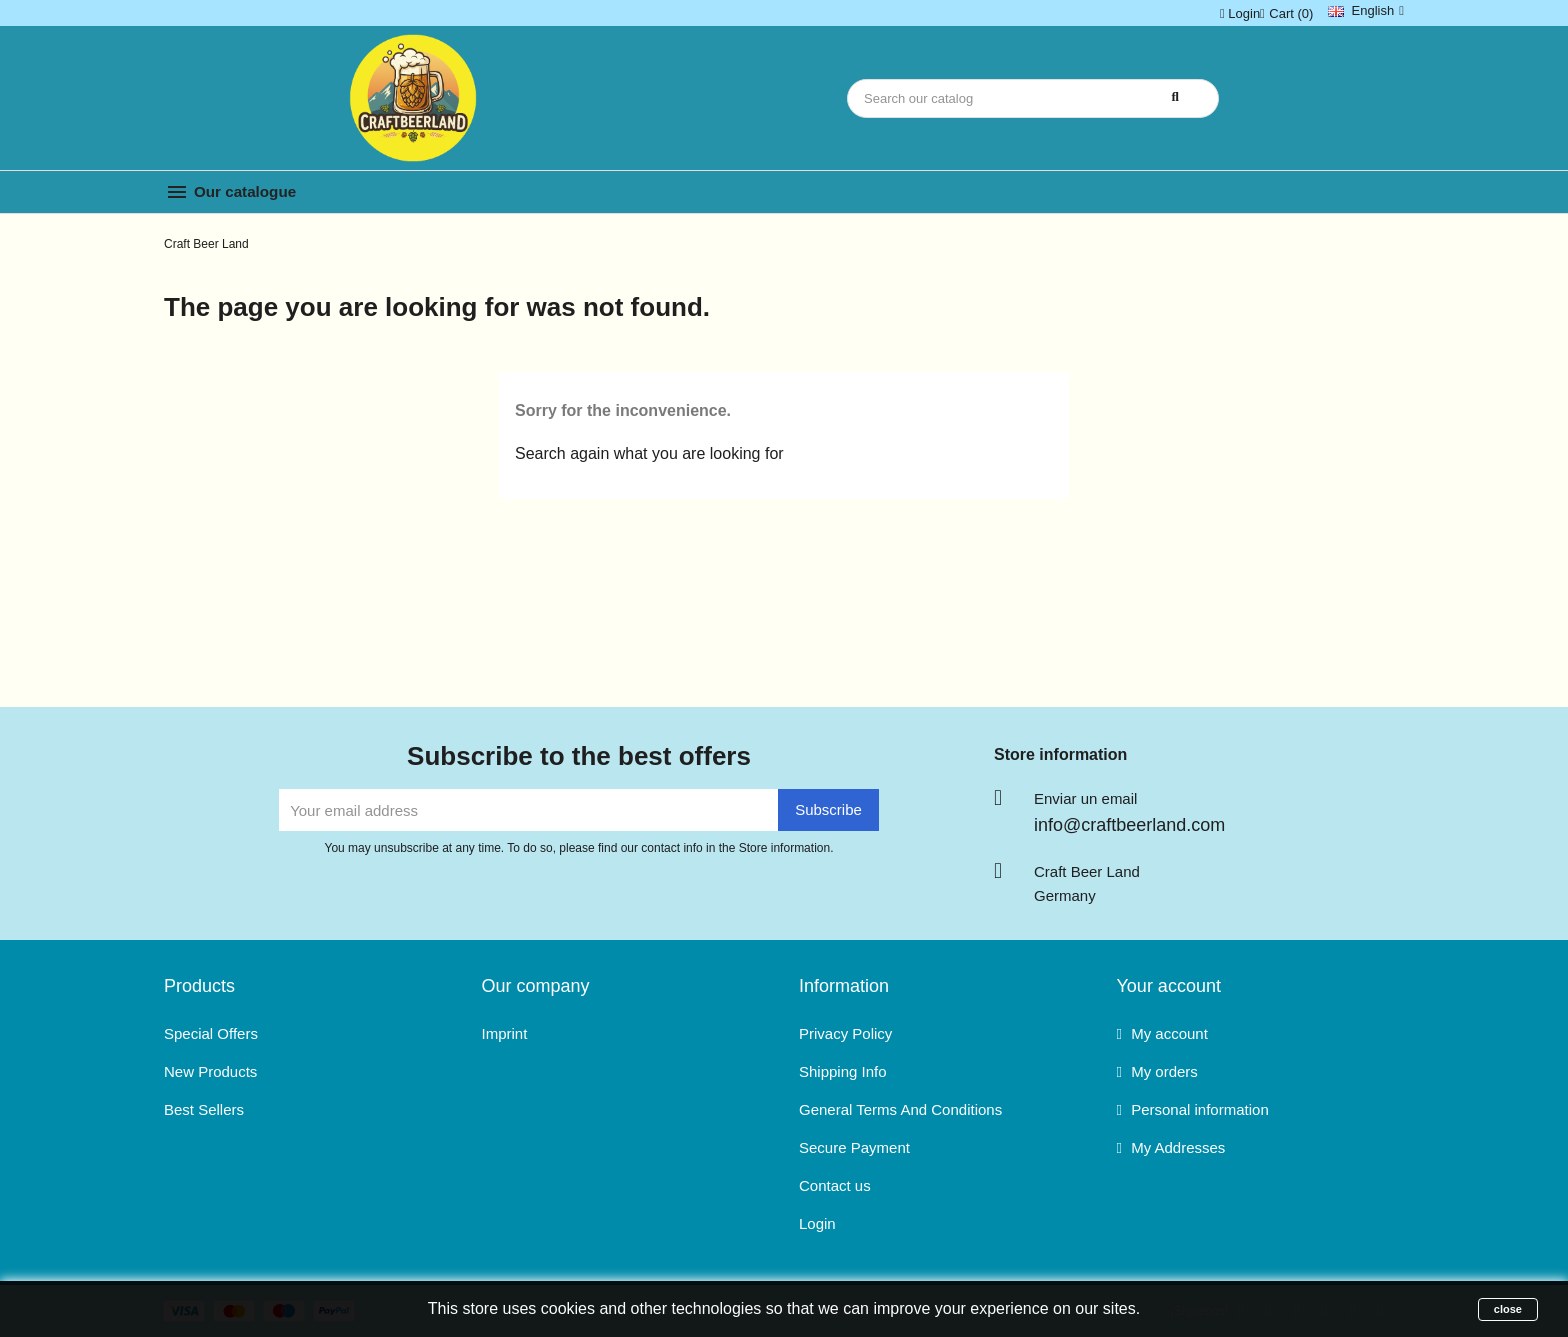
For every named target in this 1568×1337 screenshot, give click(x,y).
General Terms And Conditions (900, 1109)
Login (817, 1223)
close (1508, 1309)
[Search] (1033, 98)
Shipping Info (843, 1071)
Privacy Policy (845, 1033)
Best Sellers (204, 1109)
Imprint (505, 1033)
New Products (210, 1071)
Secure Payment (854, 1147)
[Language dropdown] (1366, 10)
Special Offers (211, 1033)
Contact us (835, 1185)
